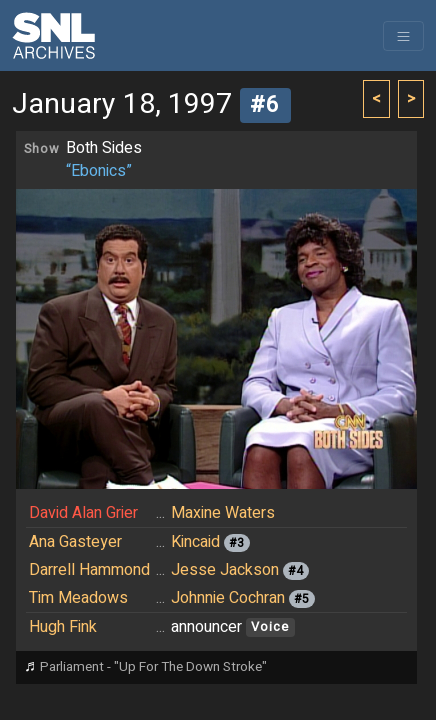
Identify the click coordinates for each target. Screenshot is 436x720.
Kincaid (195, 542)
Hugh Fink (63, 627)
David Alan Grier (83, 513)
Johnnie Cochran (228, 598)
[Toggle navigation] (403, 36)
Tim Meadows (78, 598)
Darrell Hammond (89, 570)
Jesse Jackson (225, 570)
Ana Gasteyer (75, 542)
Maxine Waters (223, 513)
